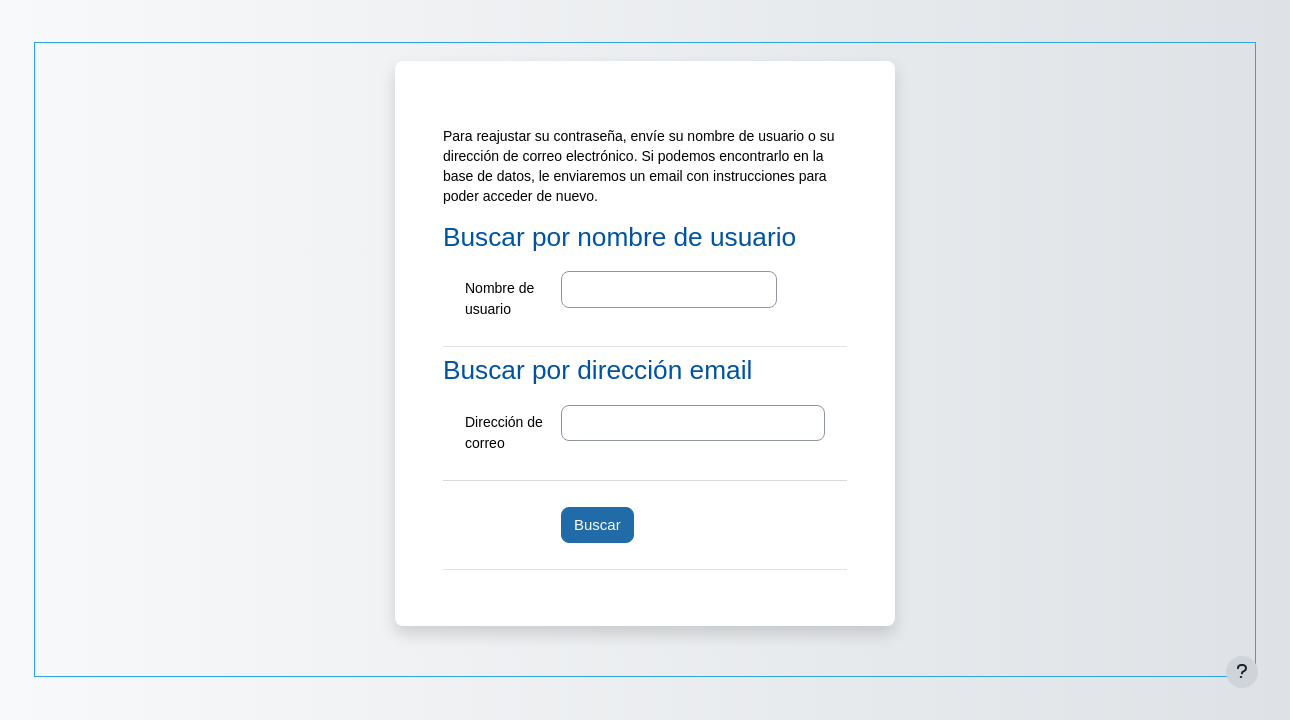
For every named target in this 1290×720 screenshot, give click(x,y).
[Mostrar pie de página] (1242, 672)
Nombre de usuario (499, 298)
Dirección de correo (504, 432)
